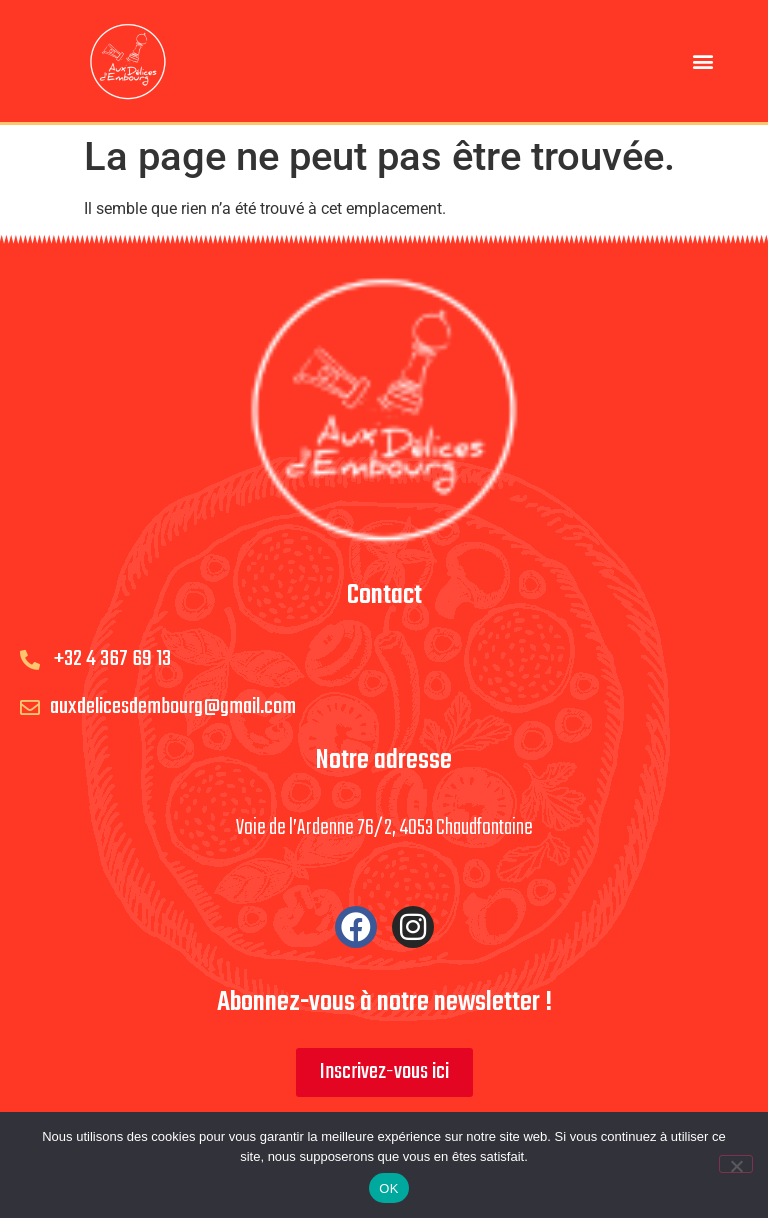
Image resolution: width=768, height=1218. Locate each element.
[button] (703, 60)
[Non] (736, 1164)
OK (388, 1188)
